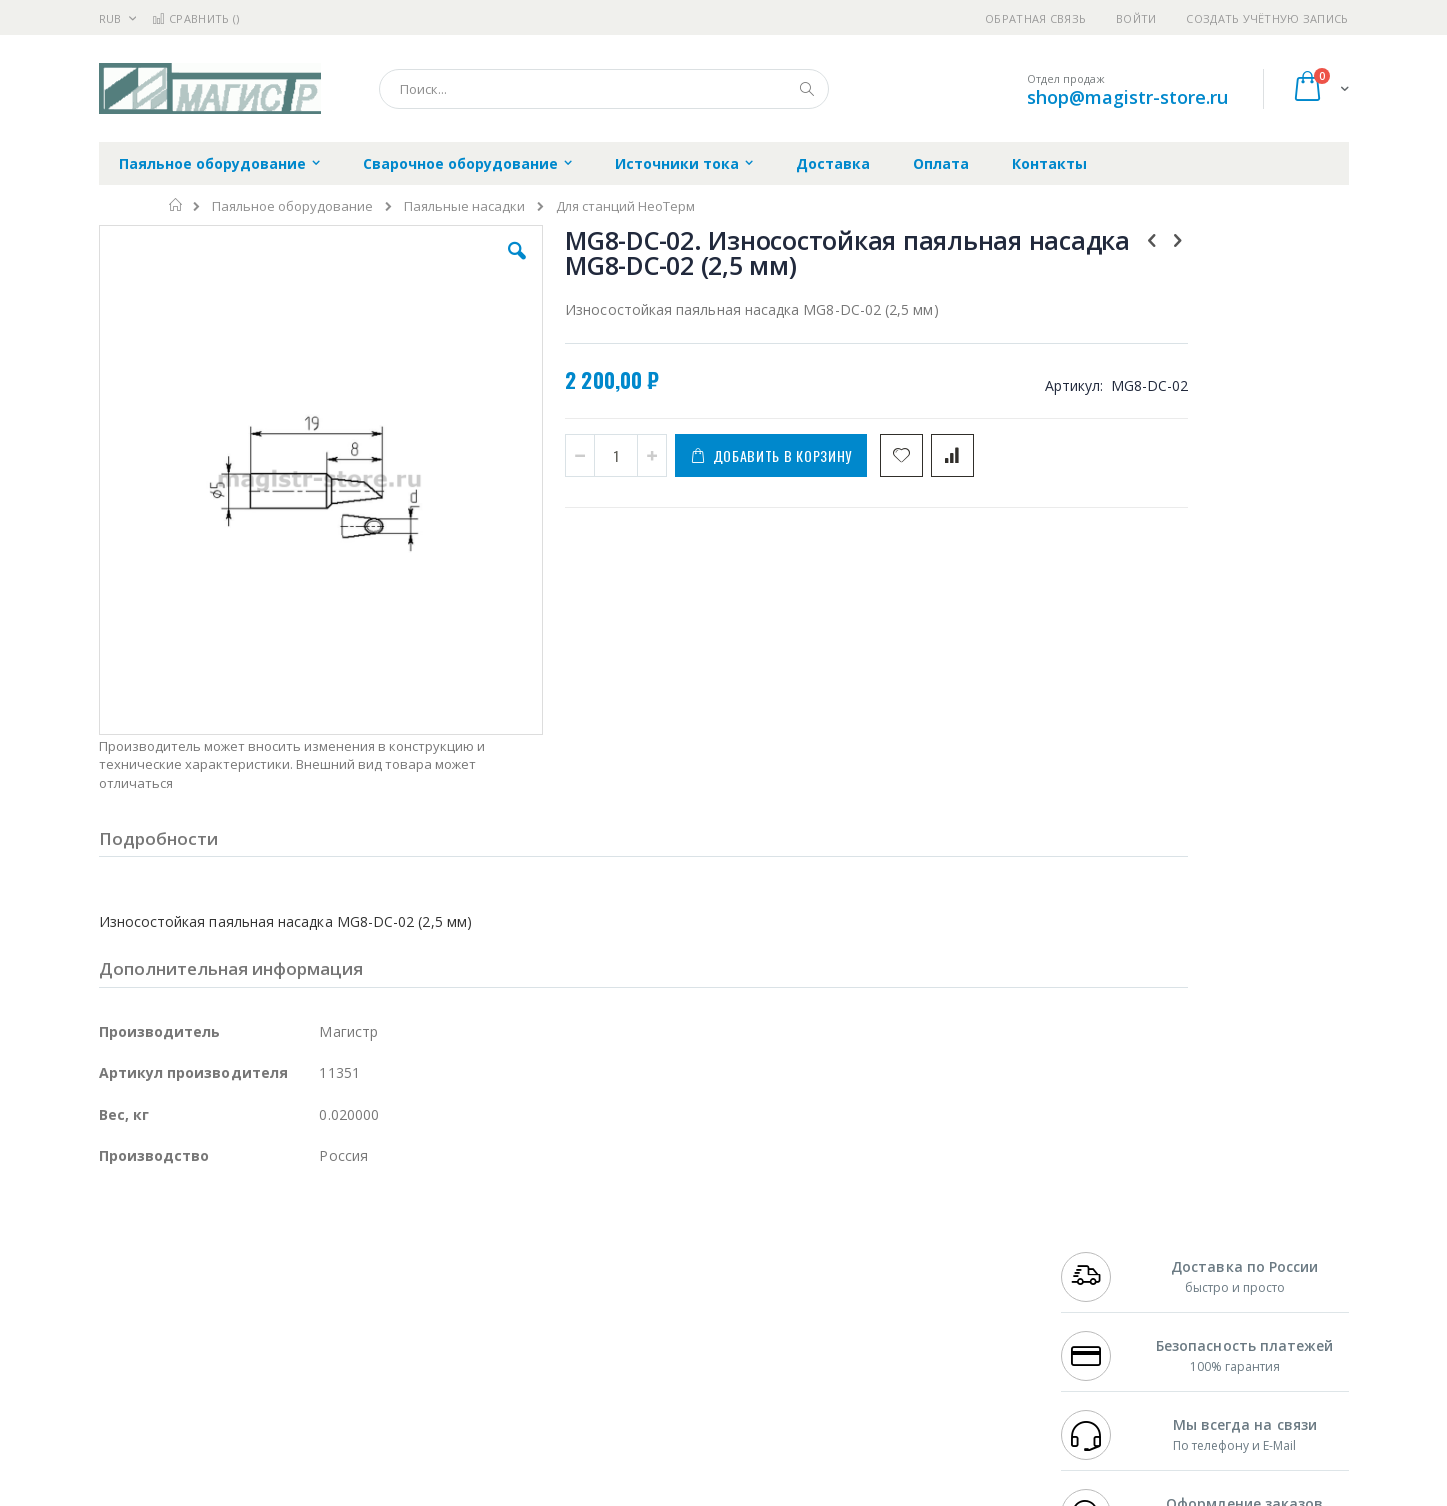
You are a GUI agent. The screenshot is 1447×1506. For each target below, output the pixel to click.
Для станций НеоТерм (625, 206)
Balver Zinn (133, 1293)
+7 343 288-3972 (1105, 1274)
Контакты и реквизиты (919, 1235)
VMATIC (336, 1371)
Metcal (251, 1254)
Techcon (269, 1371)
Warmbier (195, 1371)
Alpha (204, 1293)
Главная (176, 205)
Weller (309, 1235)
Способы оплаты (898, 1313)
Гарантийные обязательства (618, 1235)
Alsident (372, 1235)
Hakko (118, 1235)
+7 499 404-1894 (1105, 1235)
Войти (1136, 18)
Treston (122, 1371)
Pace (256, 1235)
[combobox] (604, 89)
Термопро (322, 1254)
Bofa (113, 1254)
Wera (254, 1410)
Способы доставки (904, 1274)
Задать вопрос (573, 1371)
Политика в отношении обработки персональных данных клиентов (636, 1323)
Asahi (315, 1293)
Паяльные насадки (464, 206)
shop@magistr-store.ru (1127, 97)
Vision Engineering (155, 1332)
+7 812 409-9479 (1105, 1254)
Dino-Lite (256, 1332)
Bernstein (128, 1410)
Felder (260, 1293)
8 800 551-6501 (1110, 1293)
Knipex (198, 1410)
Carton (322, 1332)
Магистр (399, 1254)
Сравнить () (195, 18)
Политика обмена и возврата (620, 1274)
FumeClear (179, 1254)
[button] (455, 266)
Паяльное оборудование (292, 206)
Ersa (170, 1235)
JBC (212, 1235)
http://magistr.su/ (408, 1492)
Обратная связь (1035, 18)
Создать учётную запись (1267, 18)
